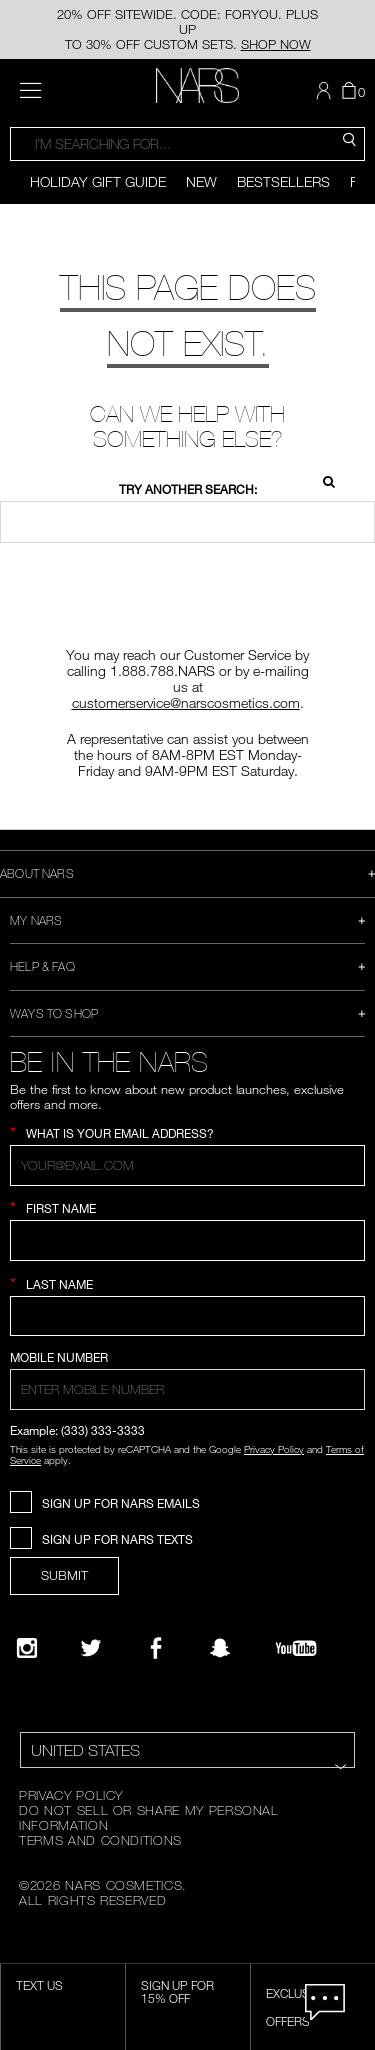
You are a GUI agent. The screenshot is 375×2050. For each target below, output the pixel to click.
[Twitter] (91, 1648)
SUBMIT (64, 1575)
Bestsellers (283, 181)
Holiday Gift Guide (98, 181)
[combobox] (187, 144)
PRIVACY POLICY (71, 1795)
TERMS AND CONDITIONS (100, 1840)
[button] (326, 91)
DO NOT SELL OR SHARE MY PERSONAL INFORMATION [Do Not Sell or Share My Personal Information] (149, 1817)
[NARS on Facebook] (156, 1648)
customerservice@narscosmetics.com (186, 702)
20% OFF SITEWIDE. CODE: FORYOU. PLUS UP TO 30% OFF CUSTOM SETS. (187, 29)
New (201, 181)
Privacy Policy (274, 1449)
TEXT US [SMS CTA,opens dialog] (39, 1985)
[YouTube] (296, 1648)
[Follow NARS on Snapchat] (220, 1648)
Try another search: (188, 489)
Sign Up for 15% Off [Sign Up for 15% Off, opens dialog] (177, 1992)
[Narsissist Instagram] (27, 1648)
